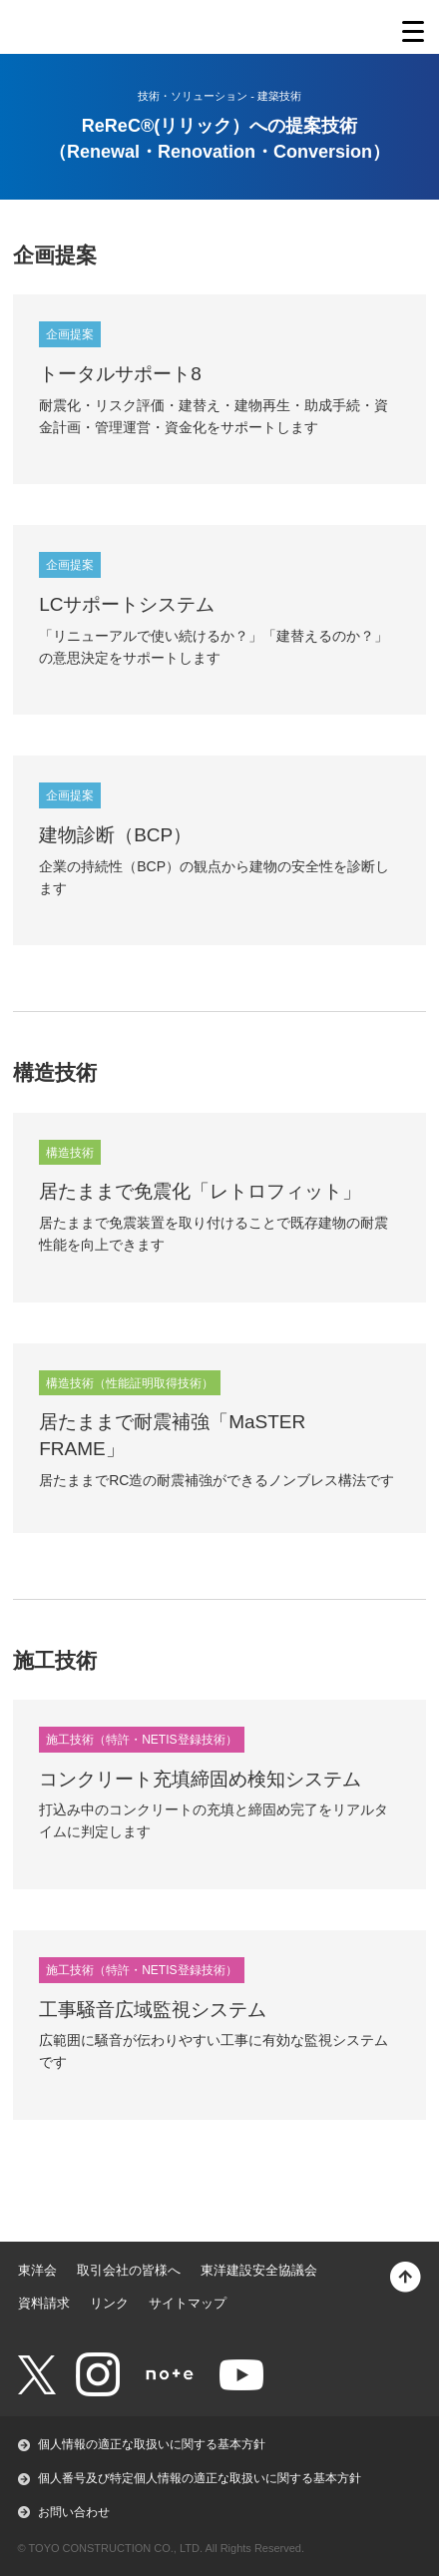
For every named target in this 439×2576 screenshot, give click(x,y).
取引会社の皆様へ (129, 2270)
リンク (109, 2303)
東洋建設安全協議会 (259, 2270)
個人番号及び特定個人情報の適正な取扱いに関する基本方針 (199, 2478)
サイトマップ (187, 2303)
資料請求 (44, 2303)
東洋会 (37, 2270)
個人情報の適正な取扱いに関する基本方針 (151, 2444)
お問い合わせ (74, 2512)
